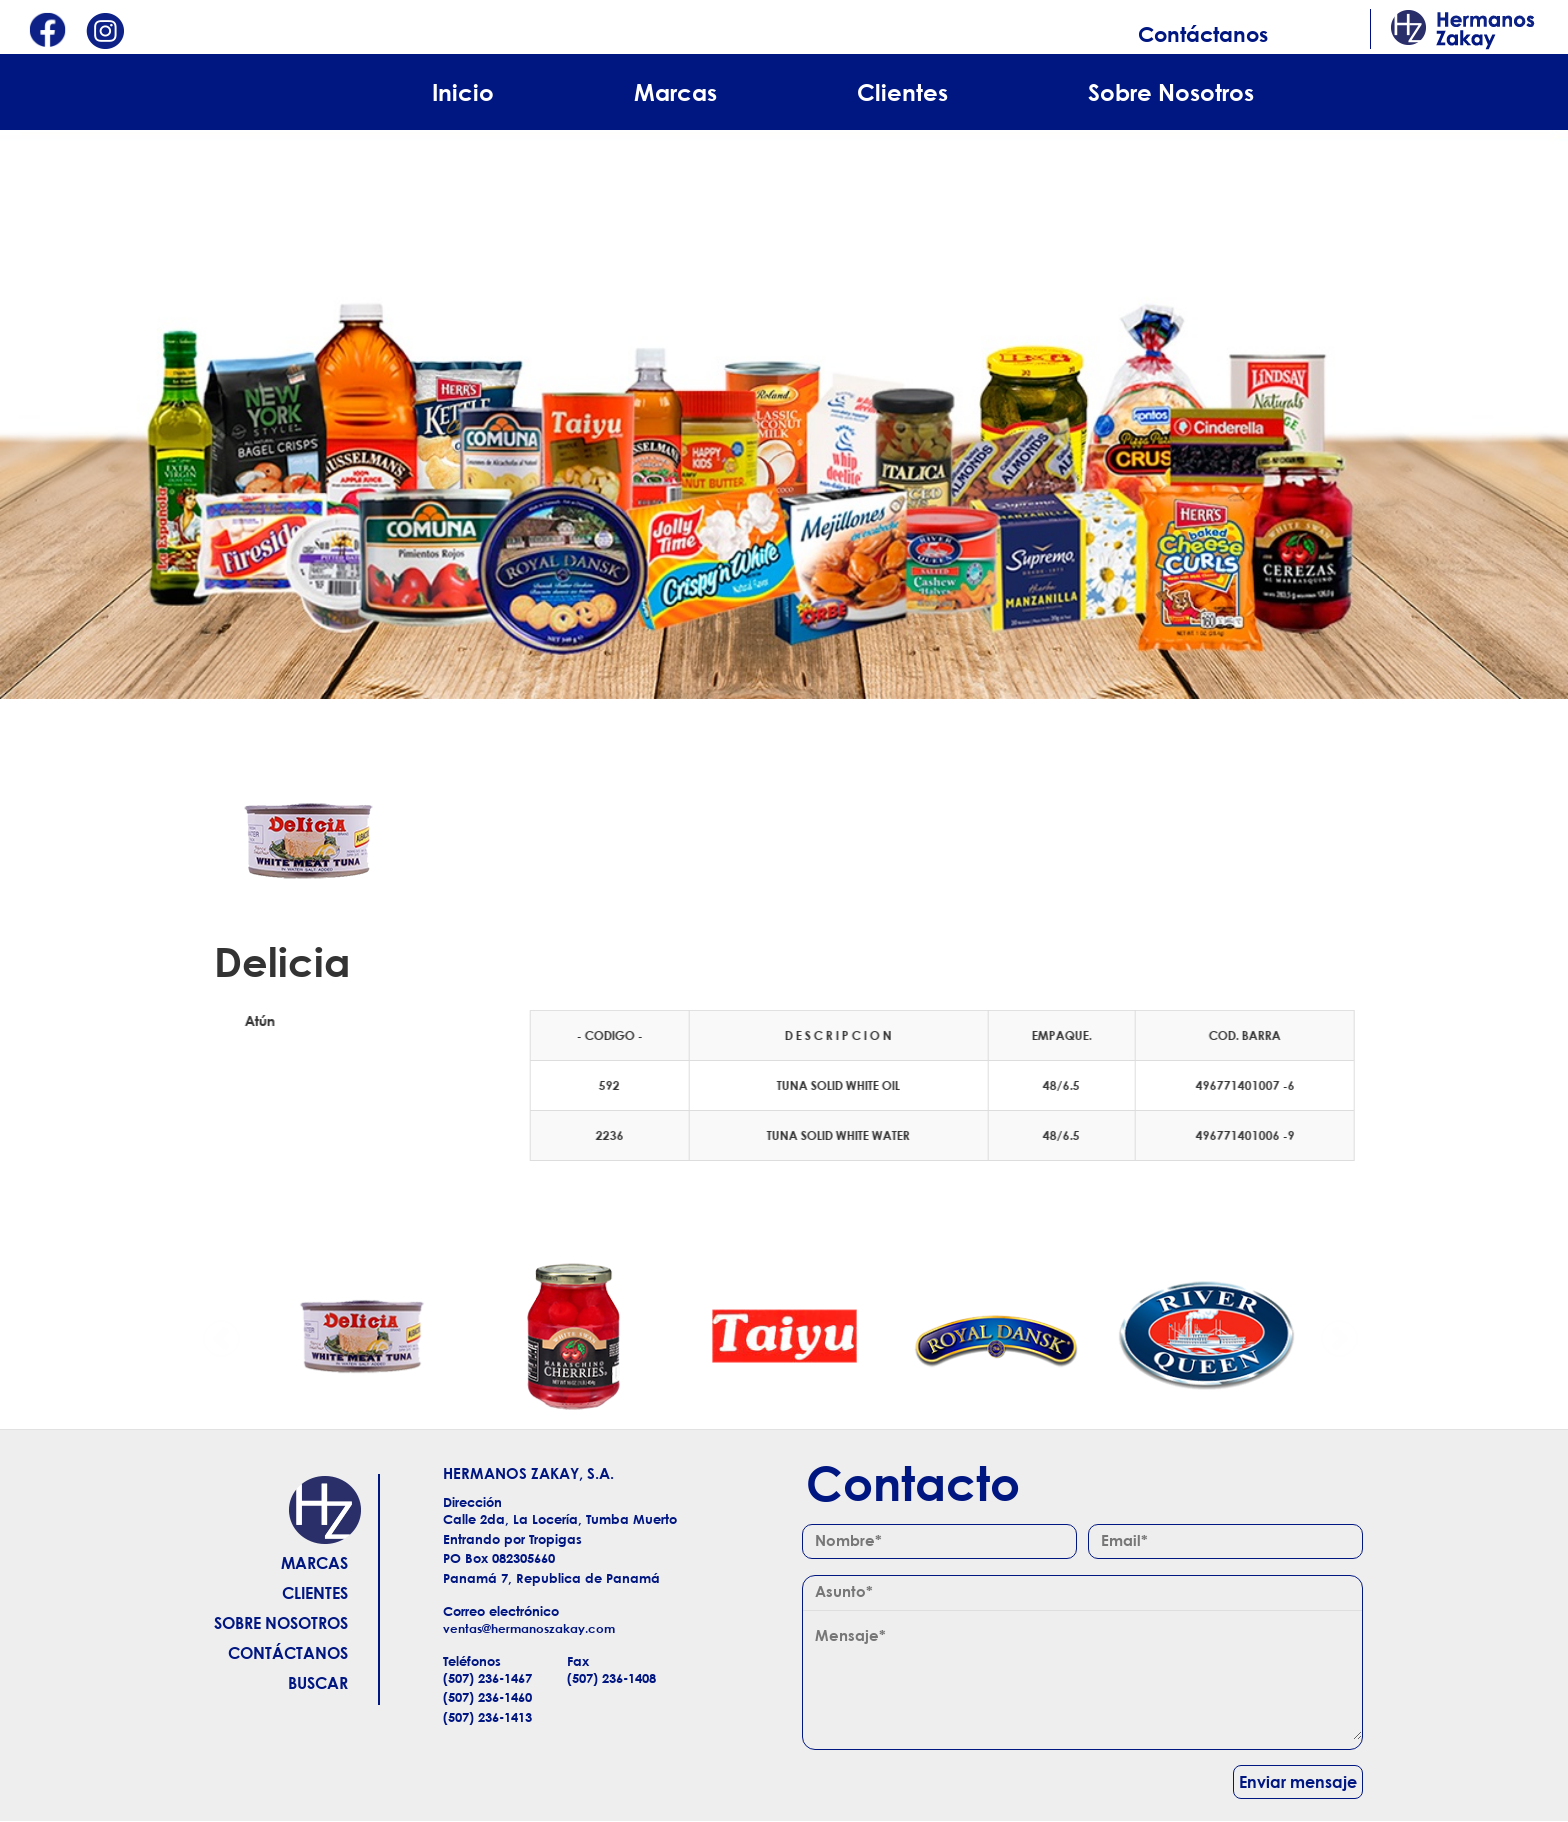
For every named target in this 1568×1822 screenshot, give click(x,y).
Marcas (675, 92)
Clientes (902, 92)
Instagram (105, 32)
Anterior (222, 1336)
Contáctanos (1203, 34)
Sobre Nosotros (1171, 92)
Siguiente (1339, 1336)
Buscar (318, 1683)
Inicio (463, 92)
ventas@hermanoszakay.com (529, 1628)
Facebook (47, 32)
